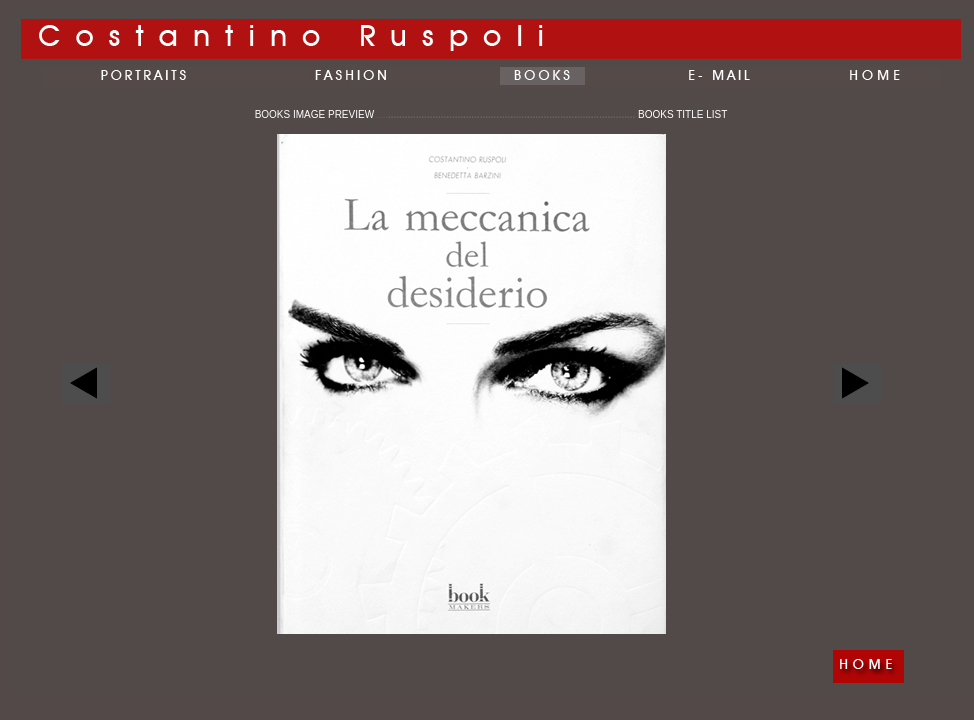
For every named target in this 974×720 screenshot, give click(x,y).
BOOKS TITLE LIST (682, 114)
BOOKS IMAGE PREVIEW (321, 114)
